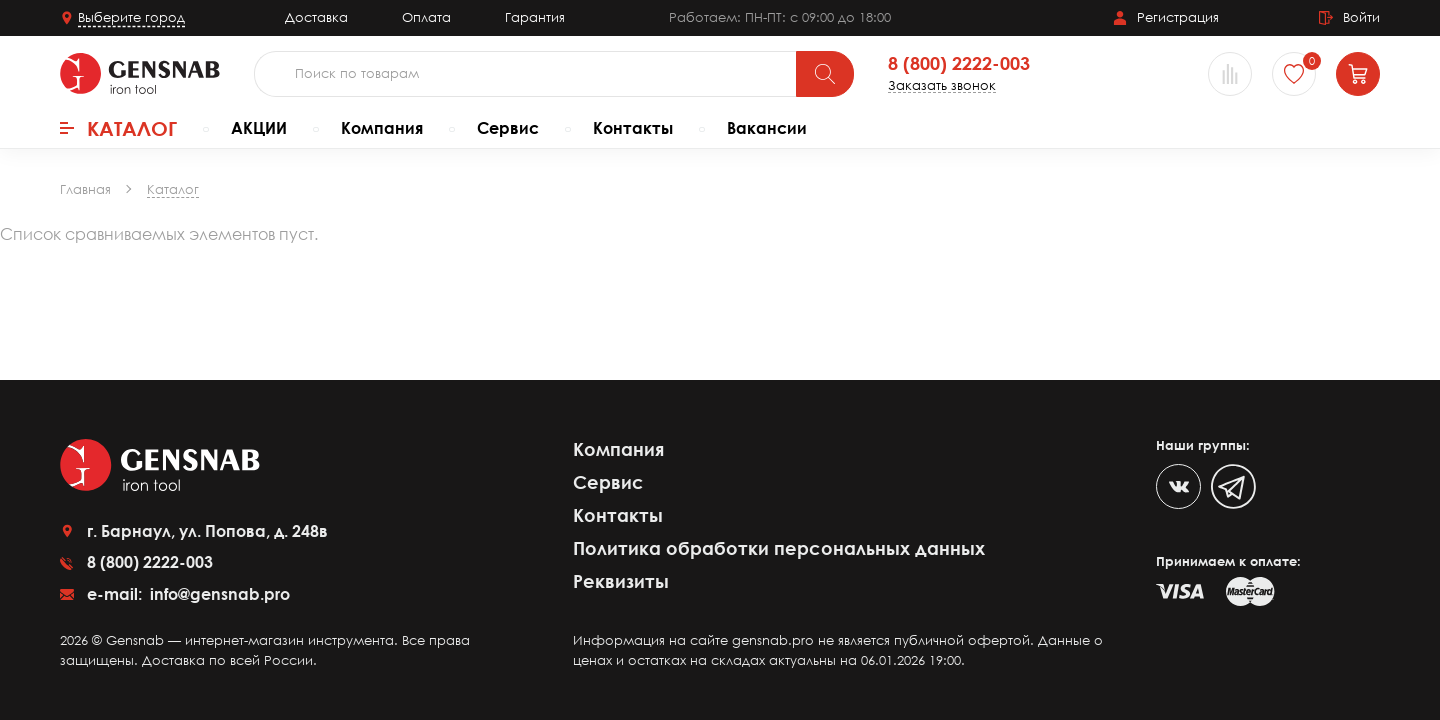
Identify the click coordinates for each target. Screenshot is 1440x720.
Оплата (426, 17)
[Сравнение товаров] (1230, 74)
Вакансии (767, 128)
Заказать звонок (942, 85)
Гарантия (535, 17)
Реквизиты (621, 581)
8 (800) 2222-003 (959, 64)
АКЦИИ (259, 128)
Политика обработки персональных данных (779, 548)
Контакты (633, 128)
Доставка (316, 17)
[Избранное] (1294, 74)
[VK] (1178, 486)
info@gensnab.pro (218, 594)
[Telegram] (1233, 486)
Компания (382, 128)
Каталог (118, 128)
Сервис (508, 128)
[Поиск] (825, 74)
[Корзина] (1358, 74)
